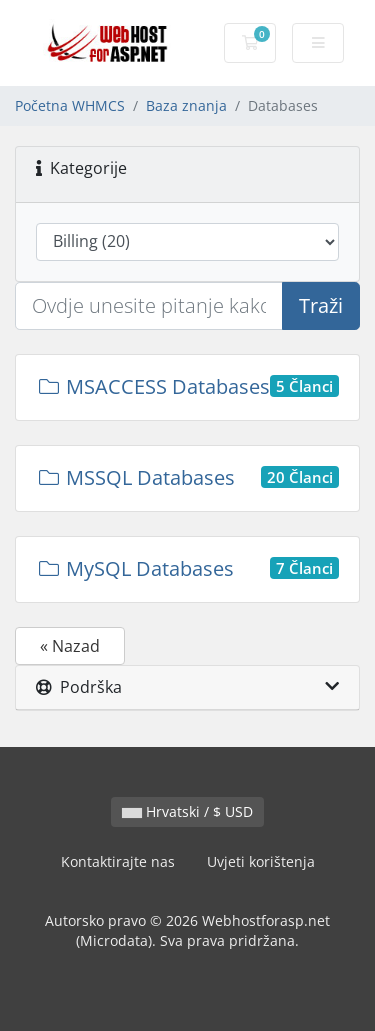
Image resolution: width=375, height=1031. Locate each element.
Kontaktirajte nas (118, 861)
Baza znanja (186, 105)
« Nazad (70, 646)
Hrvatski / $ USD (187, 811)
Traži (321, 305)
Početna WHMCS (70, 105)
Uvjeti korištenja (261, 861)
